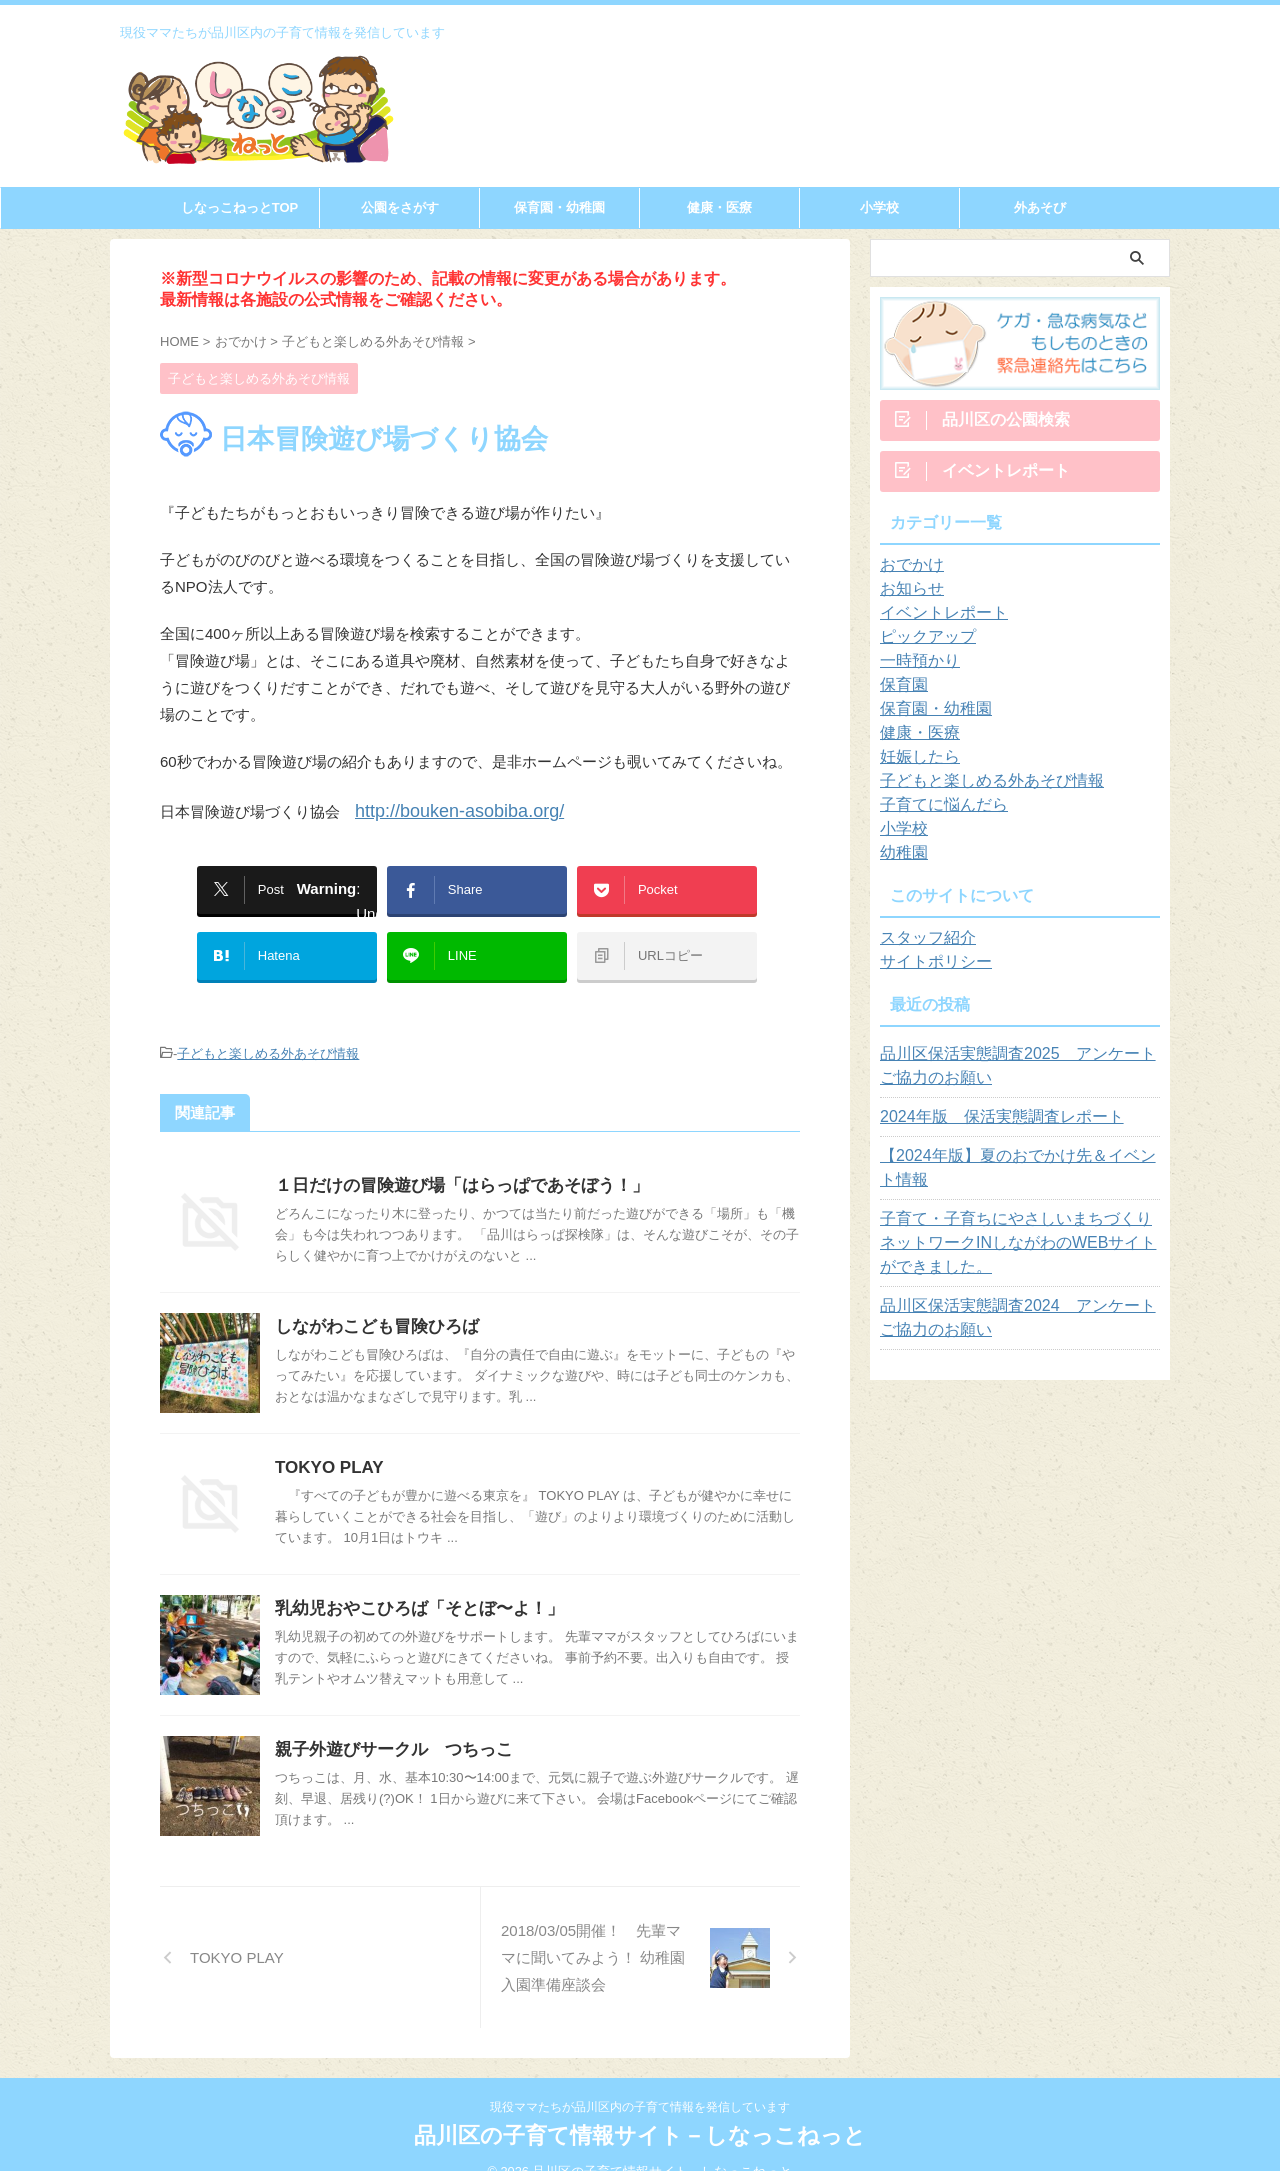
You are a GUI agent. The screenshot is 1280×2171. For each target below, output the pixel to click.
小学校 (879, 207)
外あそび (1040, 207)
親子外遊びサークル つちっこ (387, 1719)
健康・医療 (719, 207)
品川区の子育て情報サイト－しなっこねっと (640, 2110)
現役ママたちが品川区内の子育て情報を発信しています (640, 2082)
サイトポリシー (929, 970)
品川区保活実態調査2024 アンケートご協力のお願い (1014, 1326)
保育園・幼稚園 (559, 207)
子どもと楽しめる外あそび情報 (268, 1026)
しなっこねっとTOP (240, 207)
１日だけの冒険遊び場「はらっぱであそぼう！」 (451, 1155)
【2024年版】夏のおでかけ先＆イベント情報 (1014, 1176)
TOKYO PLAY (326, 1437)
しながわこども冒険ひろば (371, 1296)
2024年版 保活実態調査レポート (986, 1125)
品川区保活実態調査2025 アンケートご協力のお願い (1014, 1074)
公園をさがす (400, 207)
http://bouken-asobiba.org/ (442, 808)
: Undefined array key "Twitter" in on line (294, 883)
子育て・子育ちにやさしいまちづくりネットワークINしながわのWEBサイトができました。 (1020, 1251)
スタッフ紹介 (922, 946)
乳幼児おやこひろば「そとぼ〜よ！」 (411, 1578)
